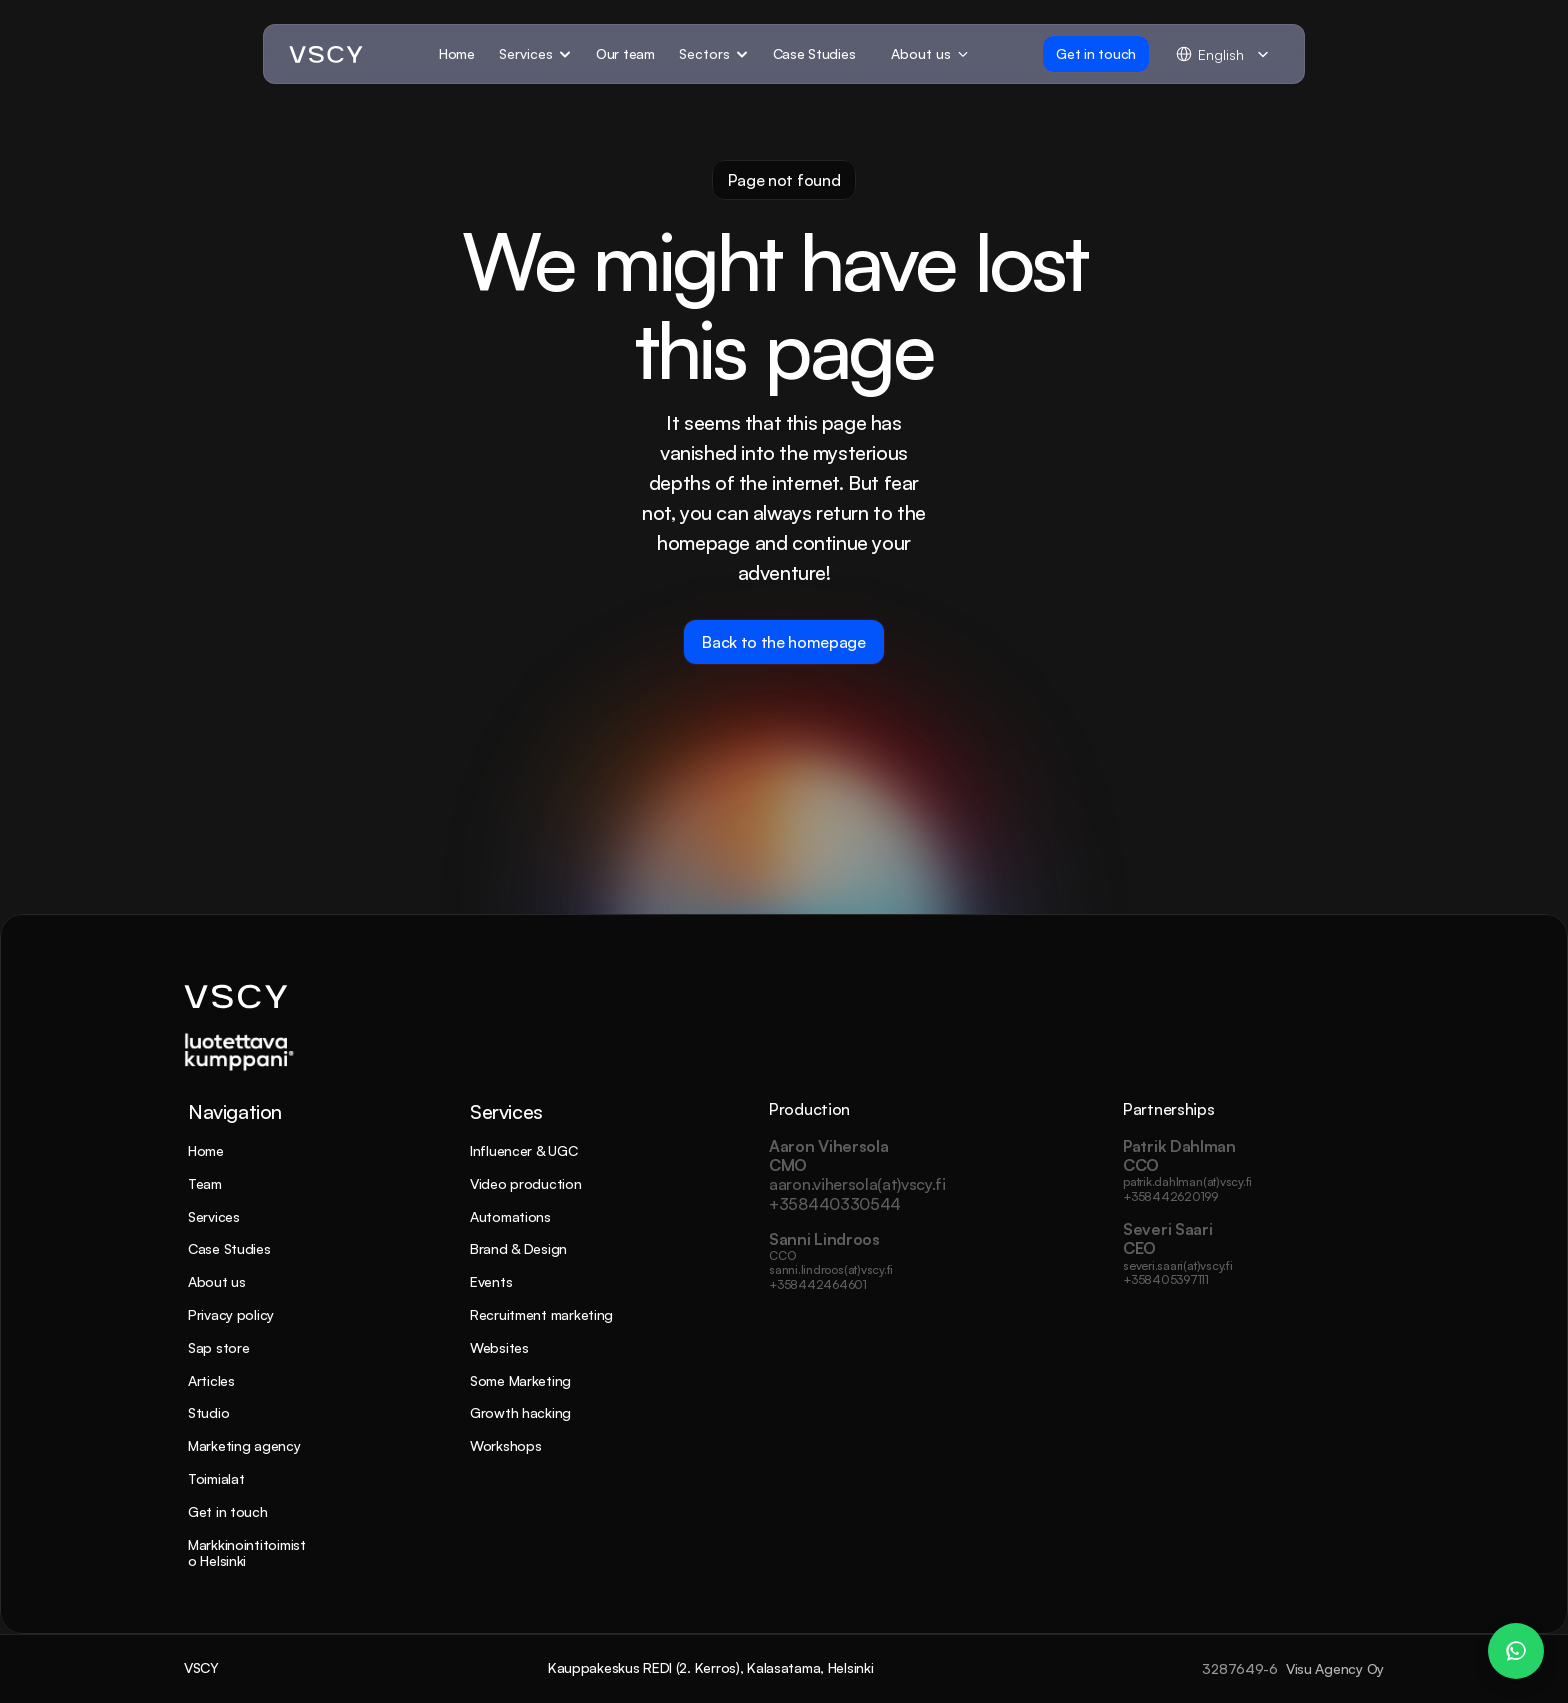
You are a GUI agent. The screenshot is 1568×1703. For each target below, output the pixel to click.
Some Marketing (520, 1380)
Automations (510, 1216)
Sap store (218, 1347)
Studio (208, 1412)
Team (205, 1183)
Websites (499, 1347)
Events (491, 1281)
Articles (211, 1380)
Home (206, 1150)
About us (217, 1281)
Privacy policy (231, 1314)
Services (214, 1216)
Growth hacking (520, 1412)
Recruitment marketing (541, 1314)
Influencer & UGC (524, 1150)
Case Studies (229, 1248)
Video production (526, 1183)
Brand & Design (518, 1248)
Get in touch (228, 1511)
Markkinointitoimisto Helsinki (247, 1553)
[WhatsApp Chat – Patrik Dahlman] (1516, 1651)
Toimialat (216, 1478)
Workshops (505, 1445)
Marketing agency (244, 1445)
